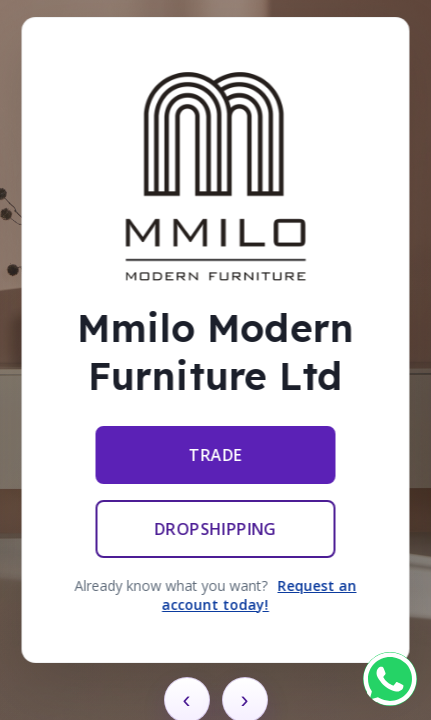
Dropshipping (216, 529)
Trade (215, 455)
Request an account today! (259, 595)
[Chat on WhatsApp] (390, 679)
